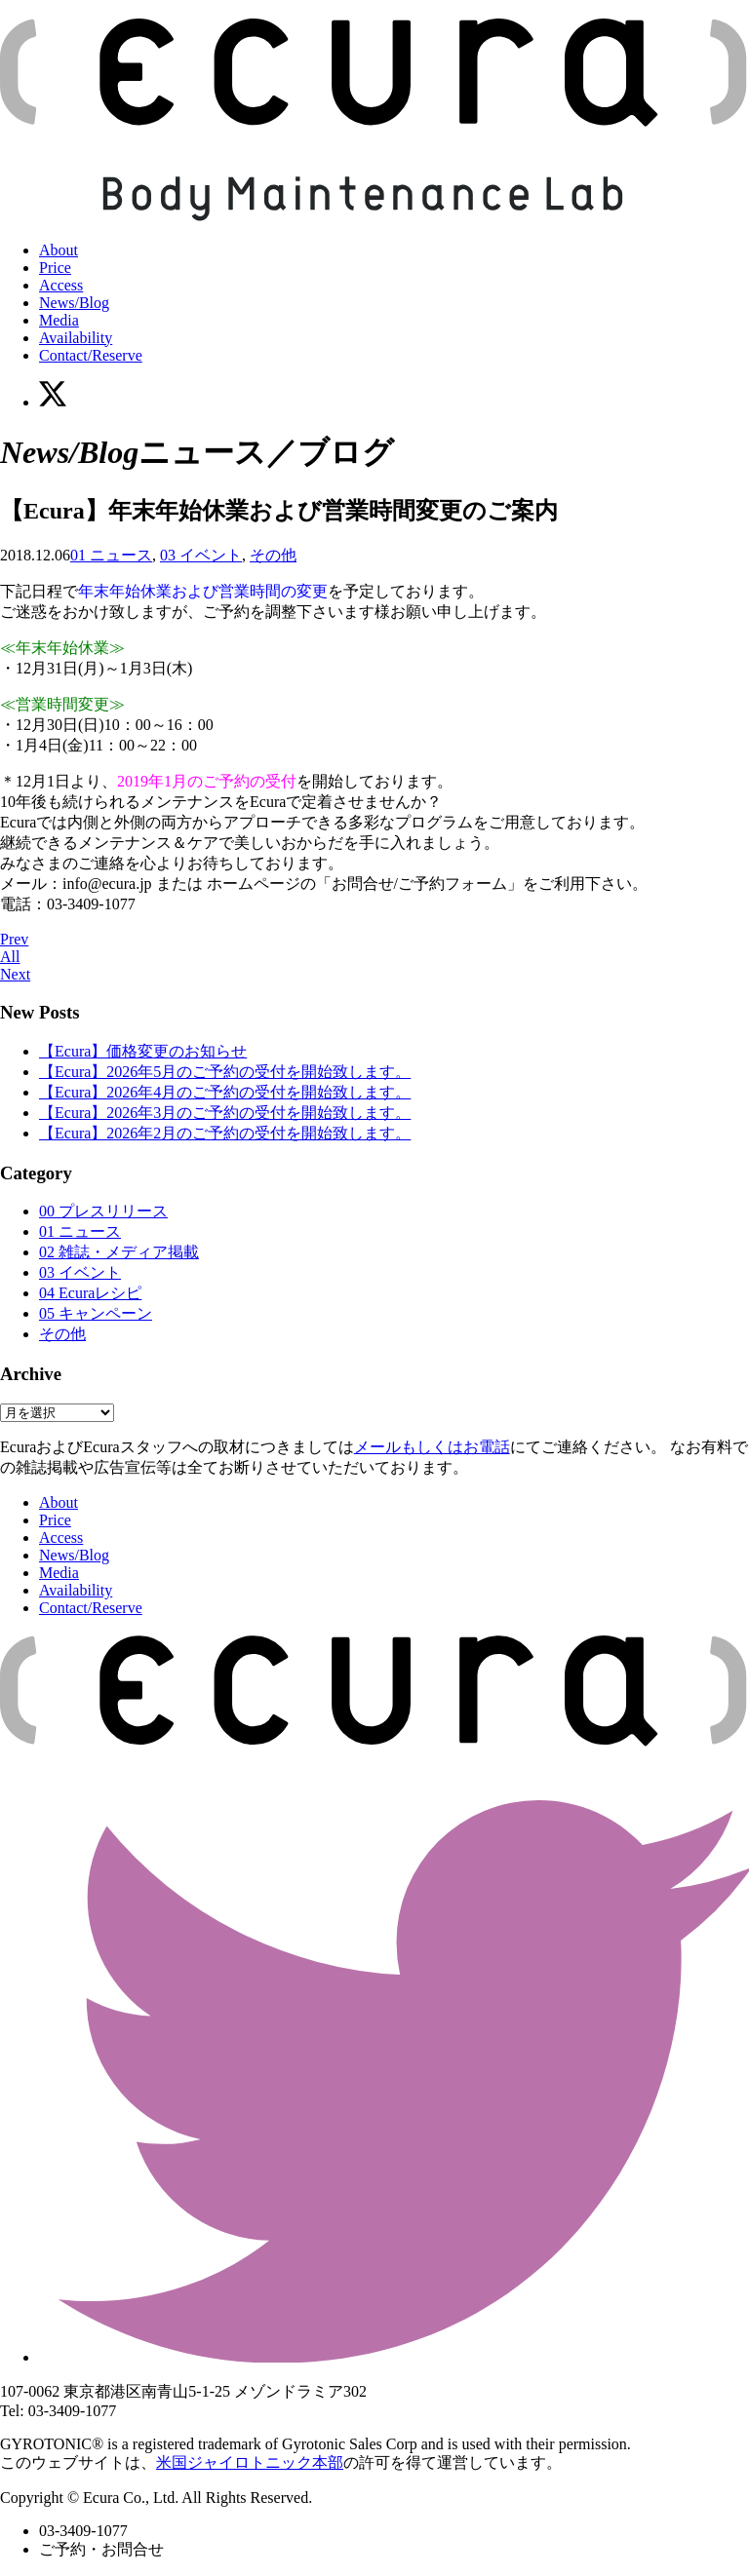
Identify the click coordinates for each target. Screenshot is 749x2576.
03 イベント (201, 555)
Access (61, 285)
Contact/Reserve (90, 355)
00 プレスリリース (103, 1211)
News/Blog (74, 302)
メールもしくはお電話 (432, 1447)
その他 (273, 555)
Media (59, 320)
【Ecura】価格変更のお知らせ (143, 1051)
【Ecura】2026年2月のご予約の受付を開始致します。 (225, 1133)
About (58, 250)
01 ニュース (111, 555)
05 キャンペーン (95, 1313)
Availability (75, 337)
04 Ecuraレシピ (90, 1293)
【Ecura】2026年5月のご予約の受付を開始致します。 (225, 1071)
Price (55, 267)
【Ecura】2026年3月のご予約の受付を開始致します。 (225, 1112)
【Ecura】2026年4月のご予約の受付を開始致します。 (225, 1092)
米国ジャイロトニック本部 (249, 2462)
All (10, 956)
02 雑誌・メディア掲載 (119, 1252)
